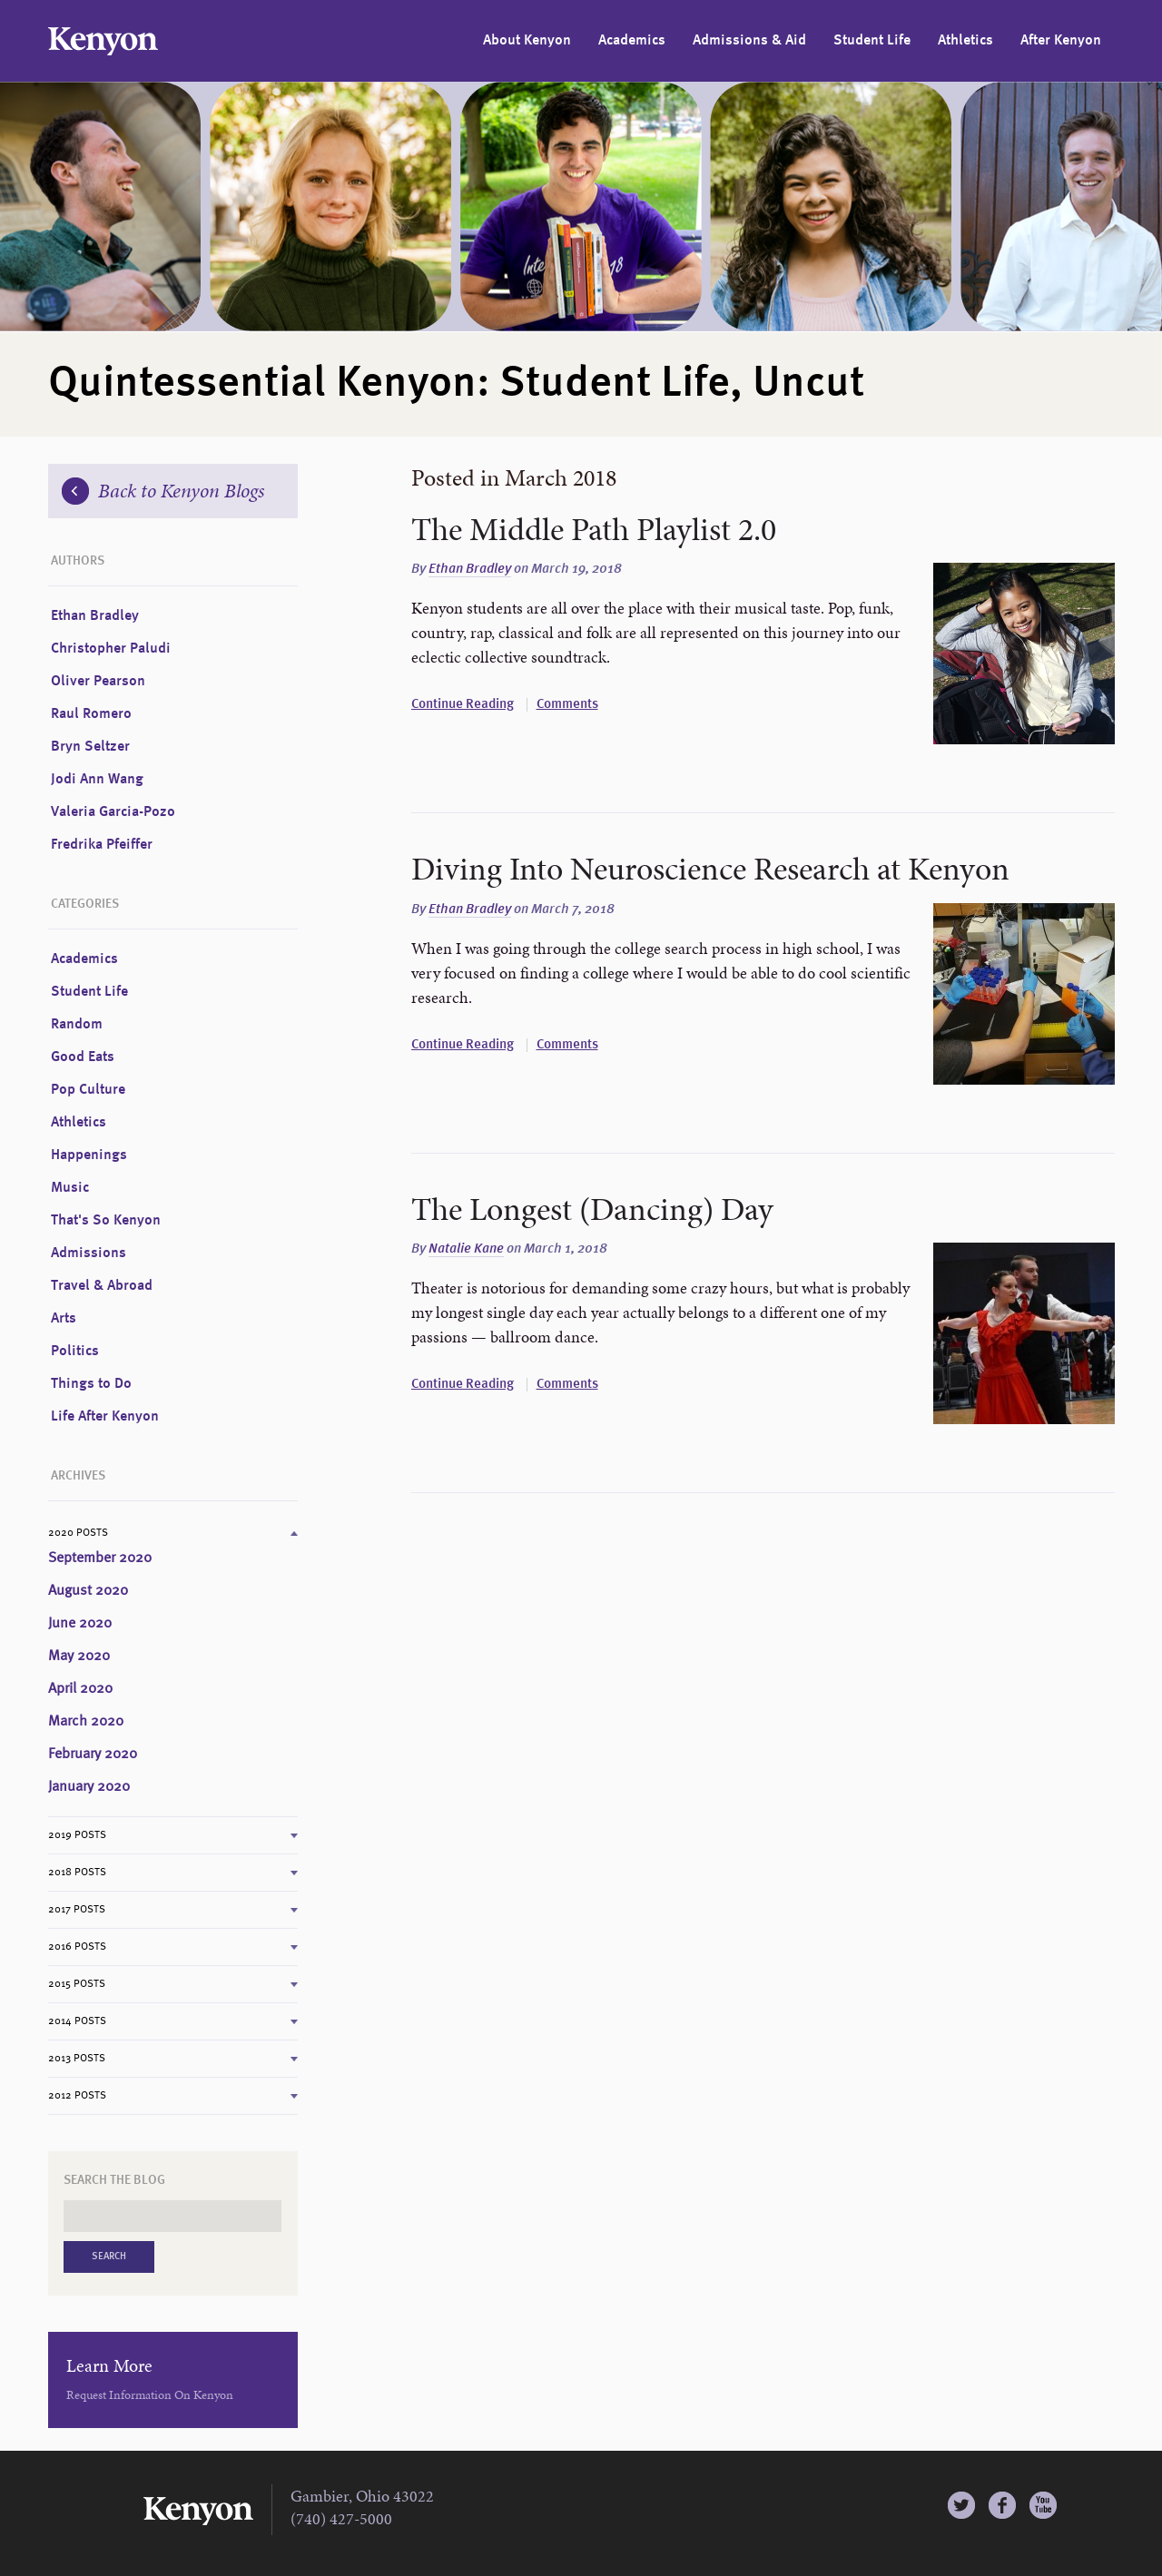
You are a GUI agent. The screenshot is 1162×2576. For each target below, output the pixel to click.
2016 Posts (77, 1947)
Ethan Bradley (469, 569)
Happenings (89, 1155)
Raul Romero (91, 714)
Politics (75, 1351)
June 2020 (80, 1624)
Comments (567, 705)
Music (70, 1188)
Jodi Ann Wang (97, 779)
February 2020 (92, 1754)
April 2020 (80, 1689)
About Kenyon (527, 41)
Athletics (965, 41)
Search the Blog (114, 2180)
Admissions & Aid (749, 41)
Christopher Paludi (111, 649)
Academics (631, 41)
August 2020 (88, 1591)
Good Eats (82, 1057)
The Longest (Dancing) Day (592, 1209)
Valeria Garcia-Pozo (113, 812)
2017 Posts (76, 1909)
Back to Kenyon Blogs (163, 491)
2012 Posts (77, 2095)
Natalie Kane (466, 1249)
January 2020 (89, 1787)
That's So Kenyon (106, 1221)
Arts (63, 1319)
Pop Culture (88, 1090)
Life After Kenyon (105, 1417)
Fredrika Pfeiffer (102, 845)
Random (77, 1025)
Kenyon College (103, 41)
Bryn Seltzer (90, 747)
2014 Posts (77, 2021)
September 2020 (100, 1558)
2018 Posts (77, 1872)
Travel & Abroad (102, 1286)
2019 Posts (77, 1835)
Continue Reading (462, 705)
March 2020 (85, 1722)
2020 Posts (78, 1533)
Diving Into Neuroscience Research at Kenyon (710, 868)
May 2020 (79, 1656)
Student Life (872, 41)
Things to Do (91, 1384)
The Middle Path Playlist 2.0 (593, 529)
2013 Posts (76, 2058)
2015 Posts (76, 1984)
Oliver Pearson (98, 681)
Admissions (88, 1253)
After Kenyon (1060, 41)
